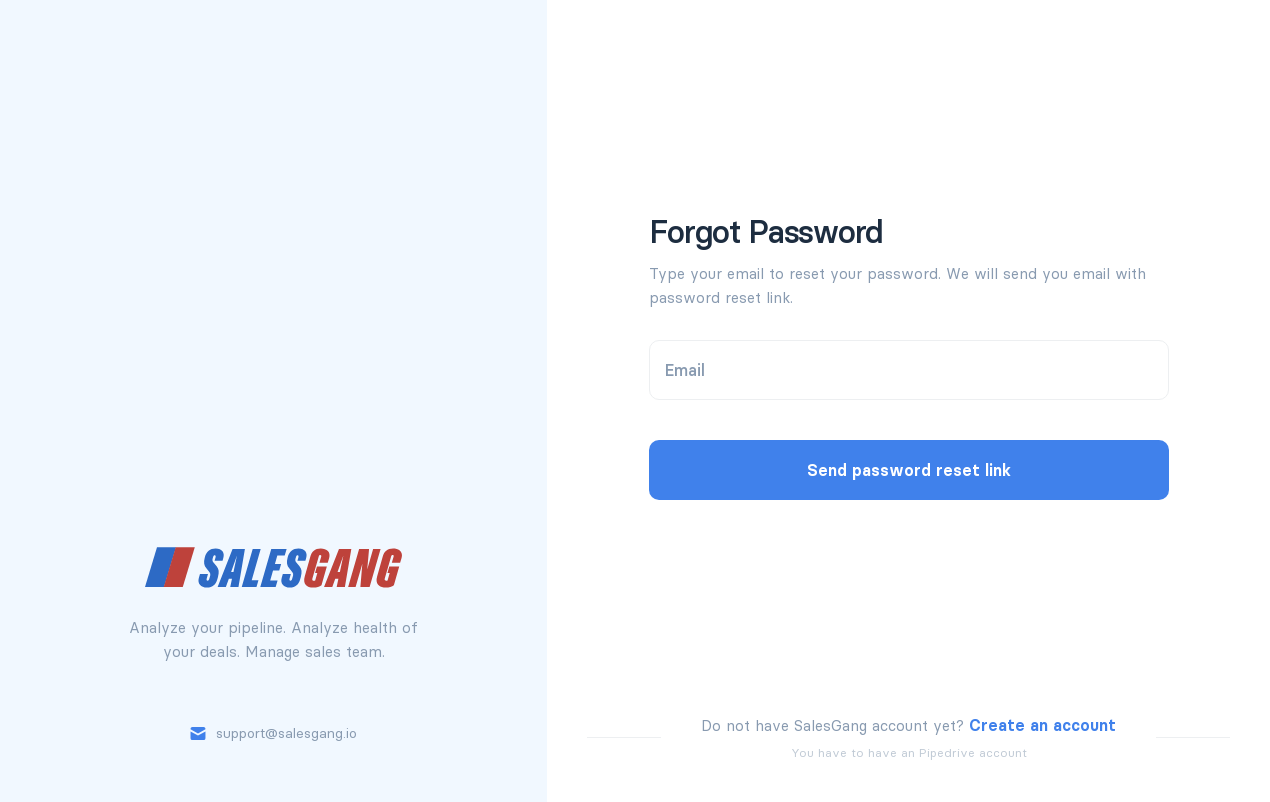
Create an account (1042, 725)
